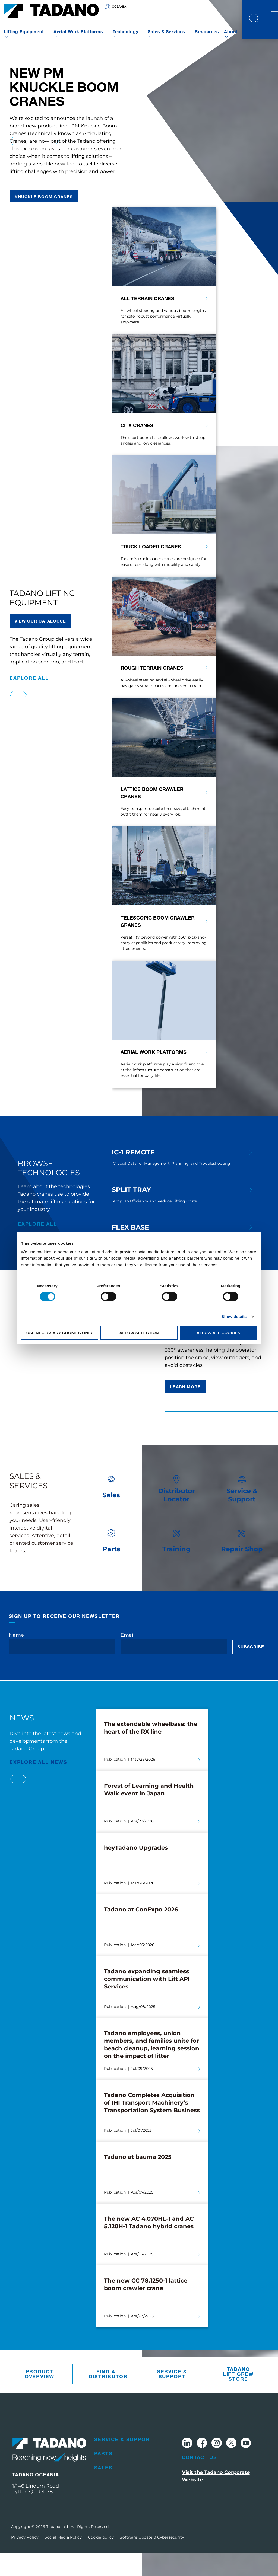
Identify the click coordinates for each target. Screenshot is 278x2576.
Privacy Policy (25, 2560)
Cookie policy (101, 2560)
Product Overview (39, 2397)
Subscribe (251, 1669)
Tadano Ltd (57, 2549)
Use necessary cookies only (59, 1332)
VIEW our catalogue (40, 643)
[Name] (62, 1669)
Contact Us (199, 2480)
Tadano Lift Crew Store (238, 2396)
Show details (234, 1316)
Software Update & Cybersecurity (152, 2560)
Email (128, 1658)
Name (16, 1658)
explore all (29, 701)
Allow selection (139, 1332)
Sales (103, 2490)
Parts (103, 2476)
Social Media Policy (63, 2560)
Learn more (185, 1409)
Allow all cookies (218, 1332)
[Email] (174, 1669)
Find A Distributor (107, 2397)
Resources (207, 31)
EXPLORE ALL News (38, 1785)
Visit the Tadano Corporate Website (216, 2498)
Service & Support (172, 2397)
